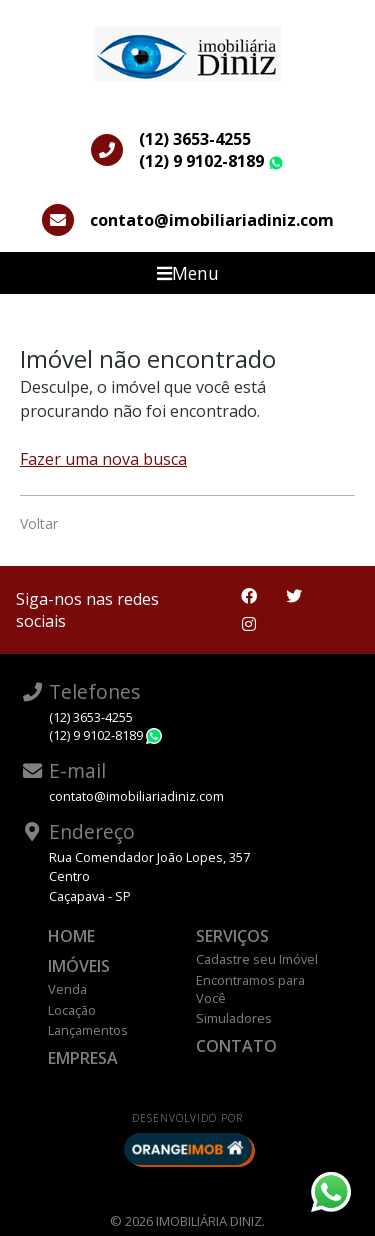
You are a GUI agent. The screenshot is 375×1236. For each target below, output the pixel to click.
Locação (72, 1010)
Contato (236, 1046)
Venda (67, 989)
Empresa (83, 1058)
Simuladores (234, 1018)
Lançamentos (88, 1030)
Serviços (232, 936)
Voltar (39, 523)
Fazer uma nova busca (103, 459)
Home (71, 936)
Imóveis (79, 966)
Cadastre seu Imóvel (257, 959)
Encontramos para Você (250, 989)
